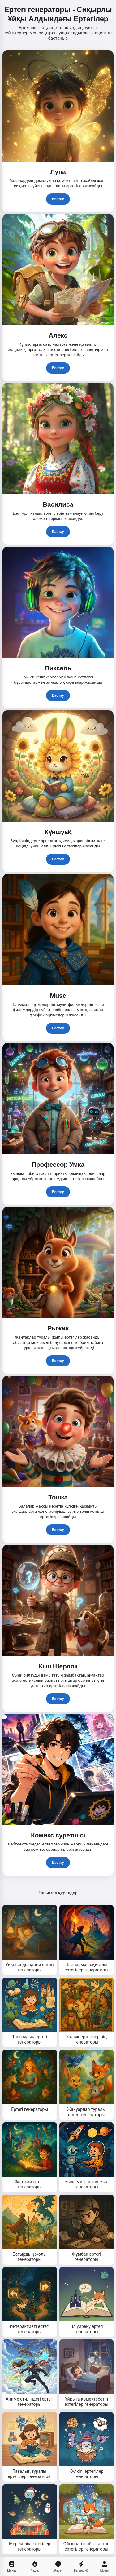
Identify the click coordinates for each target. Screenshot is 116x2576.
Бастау (58, 199)
